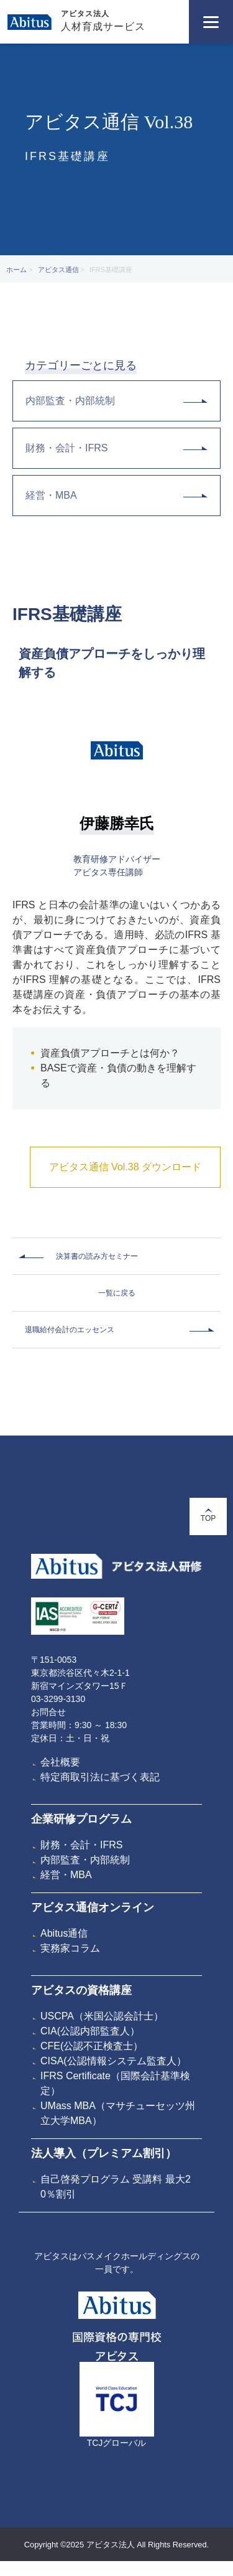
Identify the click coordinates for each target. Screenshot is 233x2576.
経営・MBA (116, 495)
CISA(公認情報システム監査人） (113, 2061)
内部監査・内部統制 (116, 400)
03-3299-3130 (58, 1699)
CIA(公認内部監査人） (90, 2031)
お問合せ (48, 1712)
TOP (208, 1515)
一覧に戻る (116, 1293)
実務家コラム (70, 1948)
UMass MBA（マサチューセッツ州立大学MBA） (117, 2113)
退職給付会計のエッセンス (69, 1329)
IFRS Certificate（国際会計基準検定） (115, 2083)
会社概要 (60, 1762)
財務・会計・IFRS (116, 448)
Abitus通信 (64, 1933)
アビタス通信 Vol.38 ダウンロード (125, 1167)
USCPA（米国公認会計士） (101, 2016)
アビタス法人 (85, 13)
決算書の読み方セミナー (97, 1256)
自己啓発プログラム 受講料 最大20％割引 (115, 2186)
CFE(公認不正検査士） (91, 2046)
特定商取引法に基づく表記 (100, 1777)
